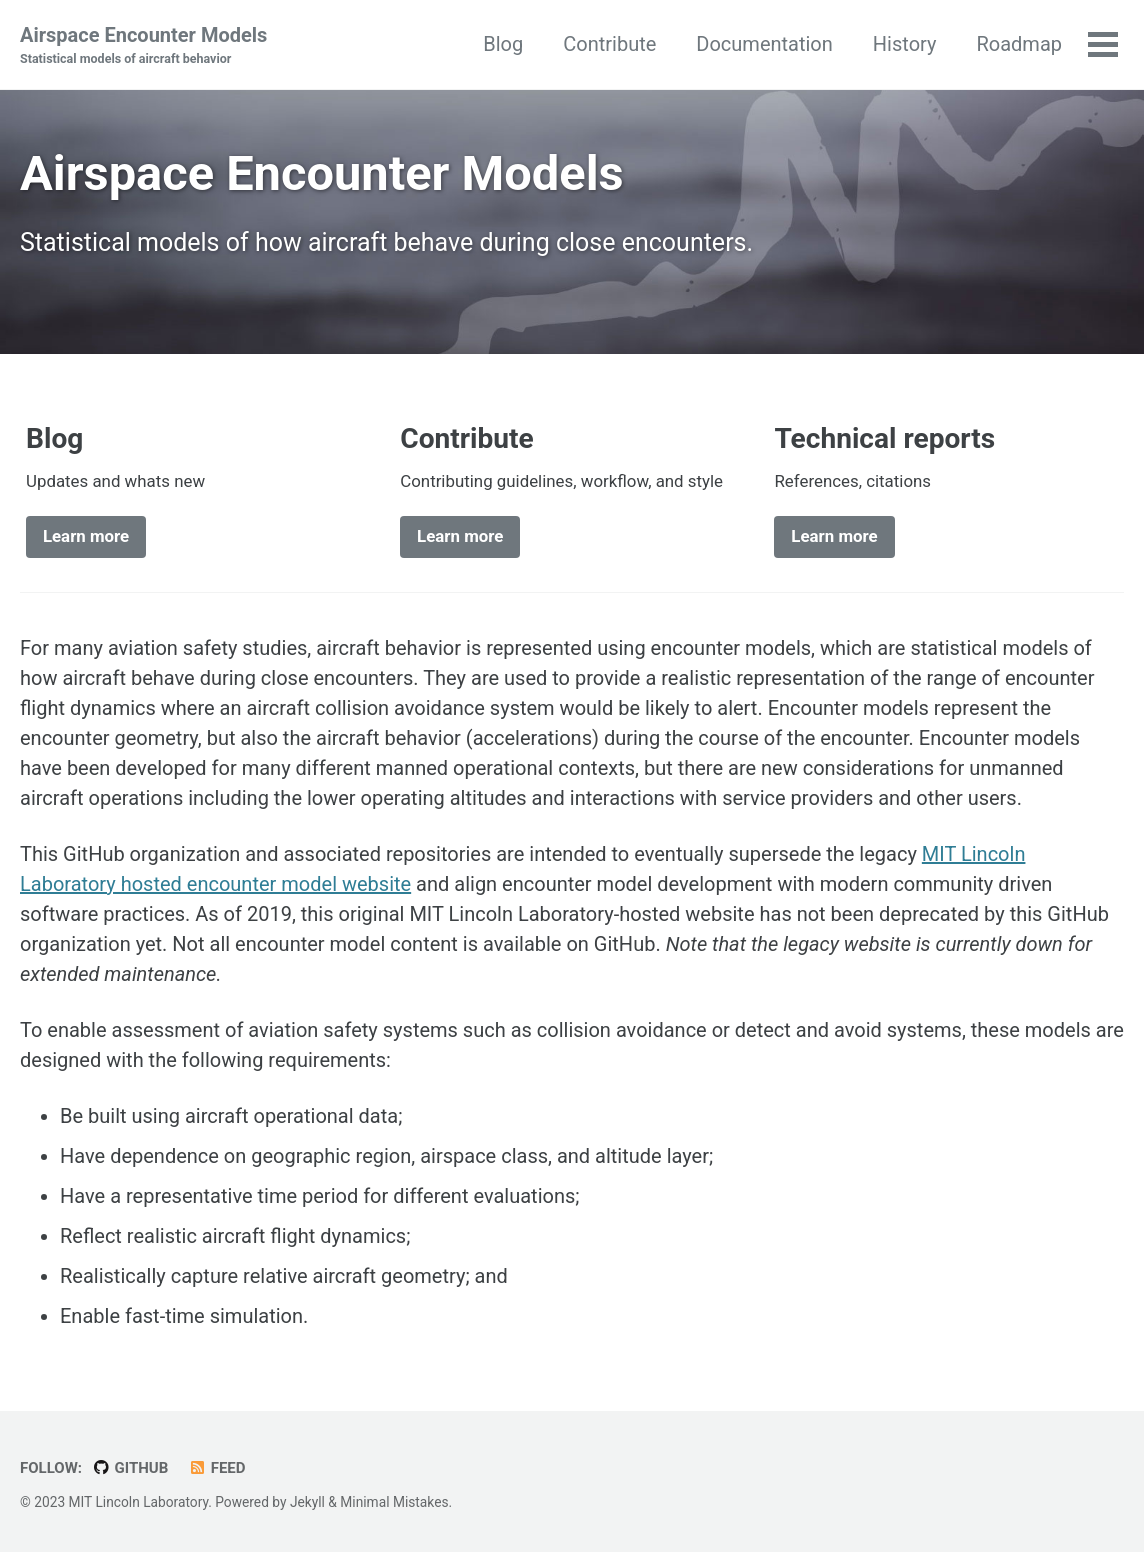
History (905, 44)
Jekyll (307, 1502)
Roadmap (1019, 44)
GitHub (130, 1468)
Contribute (609, 44)
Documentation (764, 44)
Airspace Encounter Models (143, 46)
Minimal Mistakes (394, 1502)
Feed (216, 1468)
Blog (503, 44)
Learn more (86, 536)
